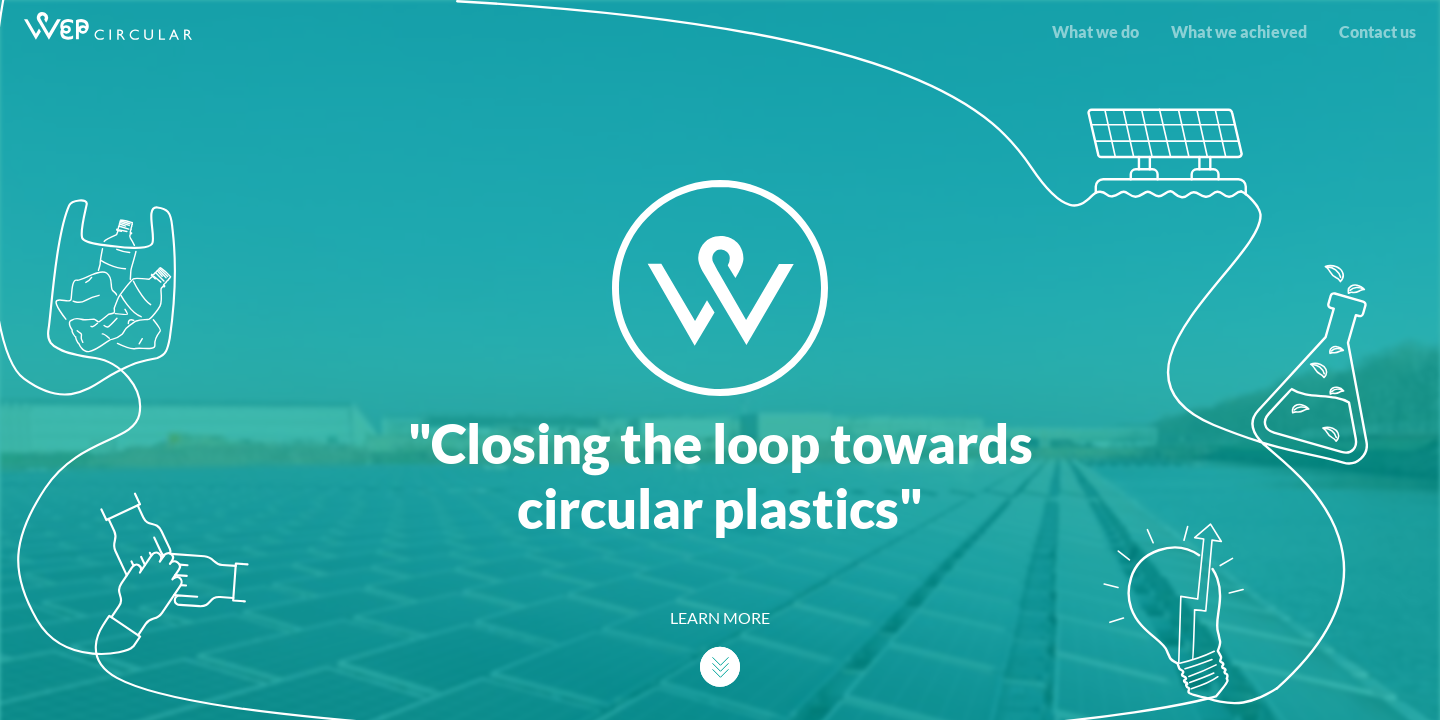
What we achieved (1239, 32)
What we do (1095, 32)
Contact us (1377, 32)
